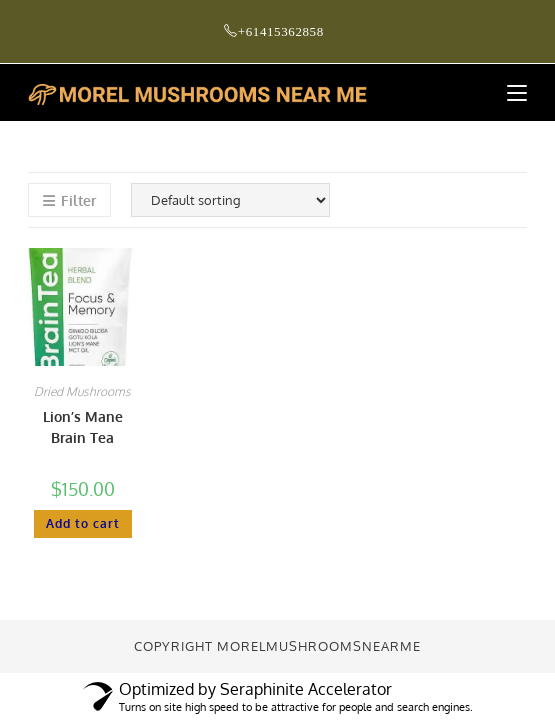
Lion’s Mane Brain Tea (83, 427)
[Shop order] (230, 200)
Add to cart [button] (83, 523)
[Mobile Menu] (509, 93)
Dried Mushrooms (82, 391)
